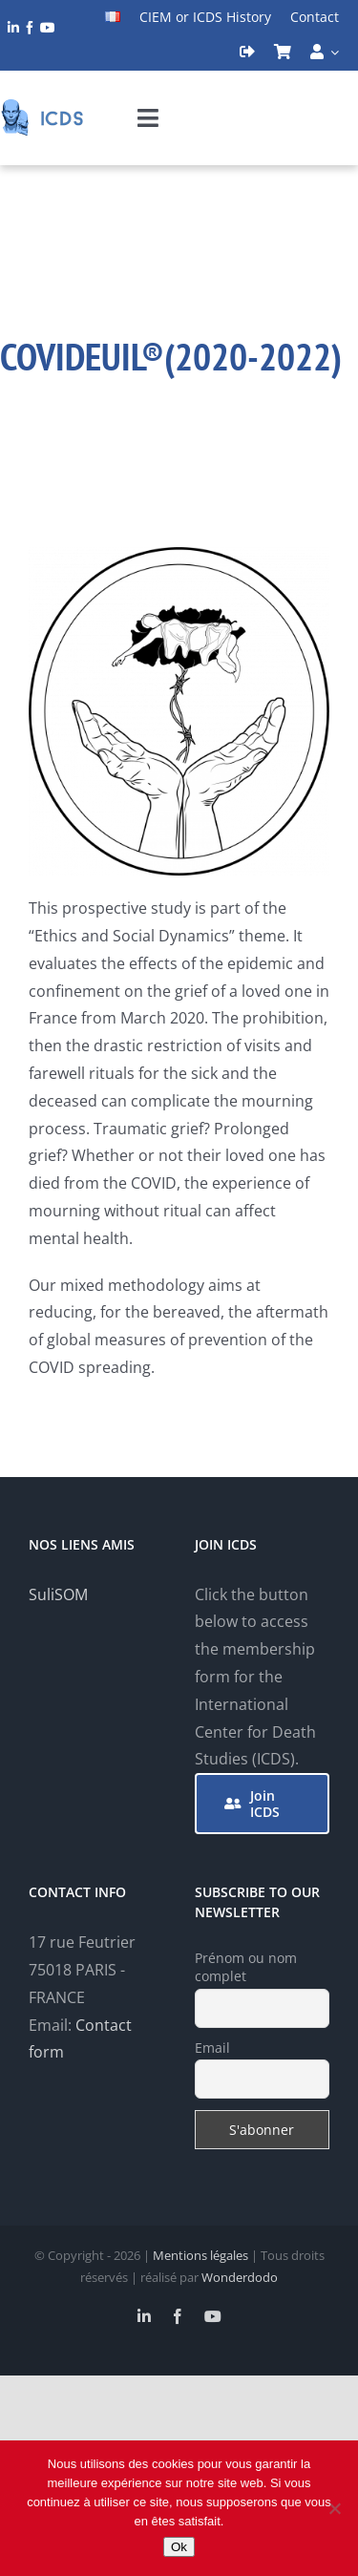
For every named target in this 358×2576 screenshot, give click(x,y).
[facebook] (29, 27)
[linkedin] (13, 27)
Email (212, 2047)
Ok (179, 2547)
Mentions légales (200, 2255)
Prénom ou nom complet (246, 1967)
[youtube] (47, 27)
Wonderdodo (239, 2277)
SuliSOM (58, 1594)
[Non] (334, 2508)
